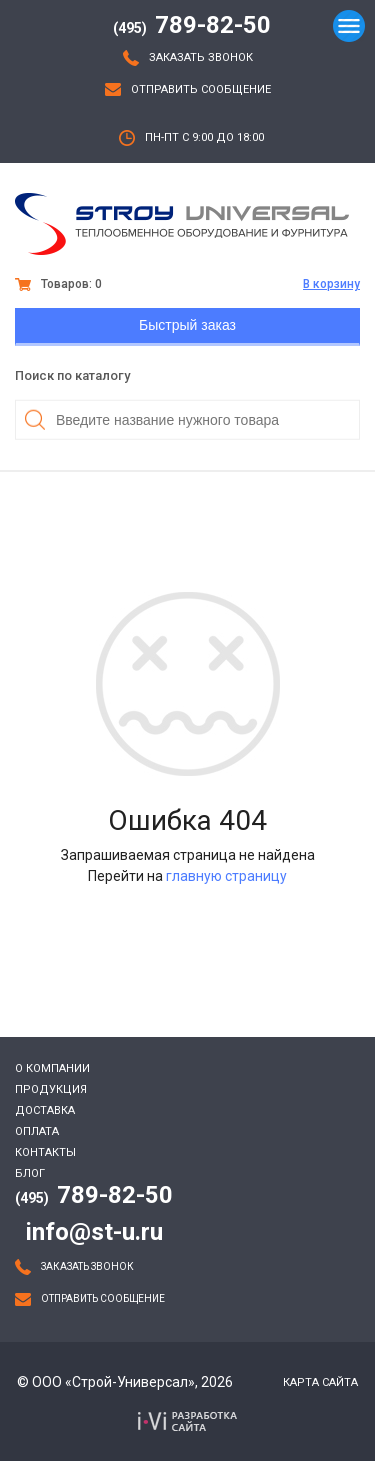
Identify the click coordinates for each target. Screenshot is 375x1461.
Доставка (45, 1110)
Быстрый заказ (187, 325)
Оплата (37, 1131)
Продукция (51, 1089)
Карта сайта (320, 1382)
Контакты (45, 1152)
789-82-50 (192, 25)
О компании (52, 1068)
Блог (30, 1173)
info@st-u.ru (94, 1232)
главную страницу (226, 876)
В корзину (331, 284)
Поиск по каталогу (72, 375)
